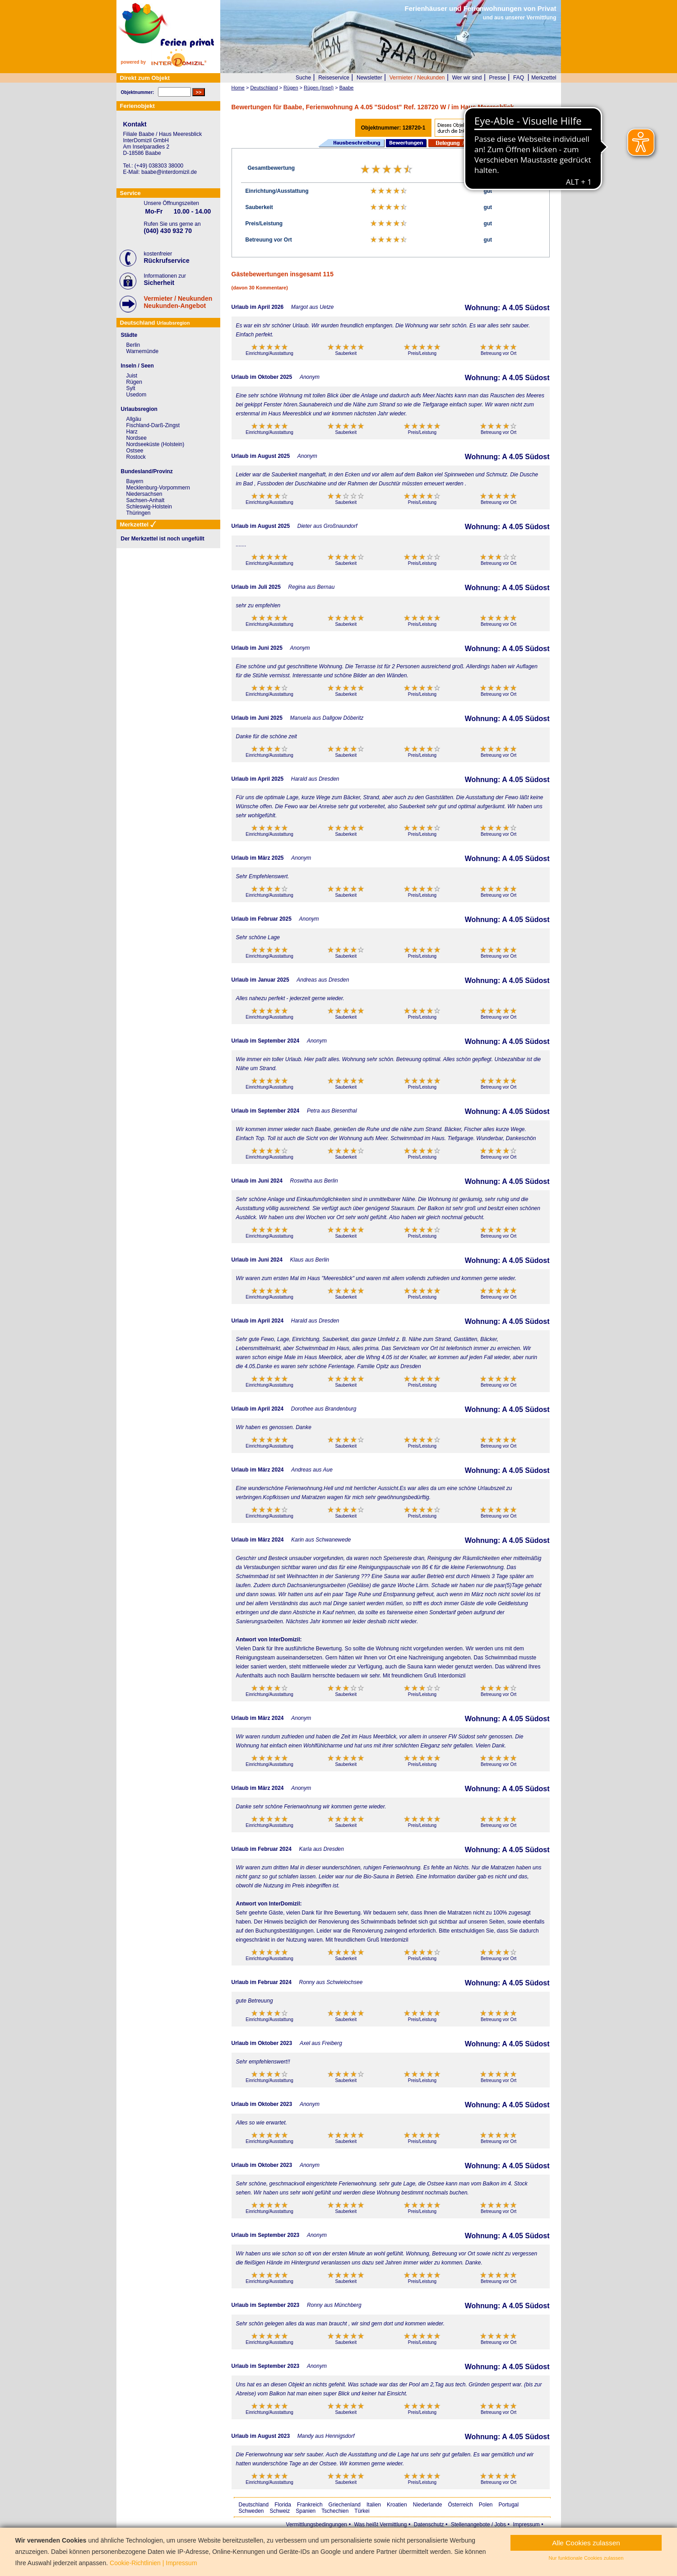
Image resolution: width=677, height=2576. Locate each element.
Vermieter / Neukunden (417, 78)
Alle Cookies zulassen (586, 2543)
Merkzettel (543, 78)
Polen (486, 2504)
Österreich (460, 2504)
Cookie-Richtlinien (135, 2563)
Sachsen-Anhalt (145, 500)
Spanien (305, 2511)
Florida (282, 2504)
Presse (497, 78)
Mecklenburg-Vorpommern (158, 487)
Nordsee (136, 438)
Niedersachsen (144, 494)
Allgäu (133, 419)
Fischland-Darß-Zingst (153, 425)
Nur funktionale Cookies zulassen (586, 2558)
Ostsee (135, 450)
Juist (132, 376)
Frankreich (310, 2504)
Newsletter (369, 78)
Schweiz (280, 2511)
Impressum (526, 2524)
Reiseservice (333, 78)
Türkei (361, 2511)
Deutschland (254, 2504)
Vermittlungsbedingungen (316, 2524)
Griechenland (345, 2504)
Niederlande (427, 2504)
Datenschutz (429, 2524)
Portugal (509, 2504)
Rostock (136, 457)
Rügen (134, 382)
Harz (132, 432)
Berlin (133, 345)
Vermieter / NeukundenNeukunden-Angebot (178, 302)
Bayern (135, 481)
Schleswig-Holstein (149, 506)
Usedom (136, 394)
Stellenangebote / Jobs (478, 2524)
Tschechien (334, 2511)
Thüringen (138, 513)
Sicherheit (159, 282)
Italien (373, 2504)
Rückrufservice (167, 260)
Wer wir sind (467, 78)
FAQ (518, 78)
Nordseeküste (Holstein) (155, 444)
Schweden (251, 2511)
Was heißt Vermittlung (380, 2524)
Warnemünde (142, 351)
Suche (303, 78)
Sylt (130, 388)
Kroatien (397, 2504)
